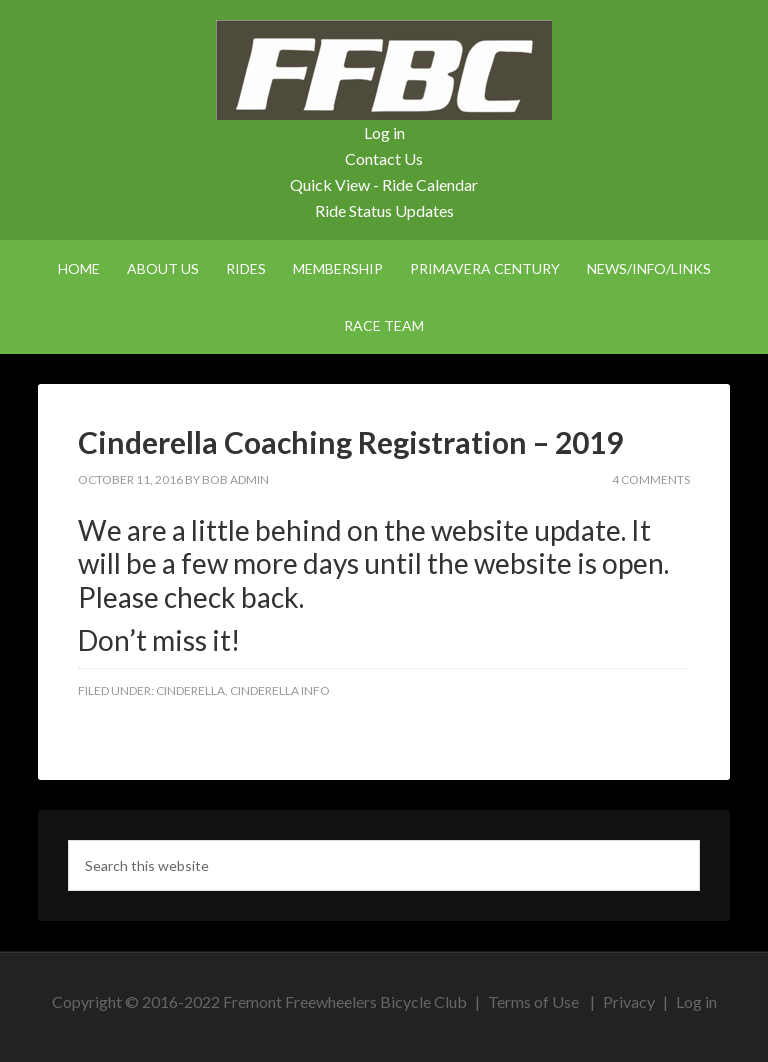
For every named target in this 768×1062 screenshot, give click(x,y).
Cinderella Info (280, 690)
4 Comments (651, 479)
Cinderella (190, 690)
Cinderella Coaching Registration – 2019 (350, 442)
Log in (384, 132)
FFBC (383, 70)
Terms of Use (533, 1001)
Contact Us (384, 158)
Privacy (629, 1001)
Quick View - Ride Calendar (384, 184)
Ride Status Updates (384, 210)
